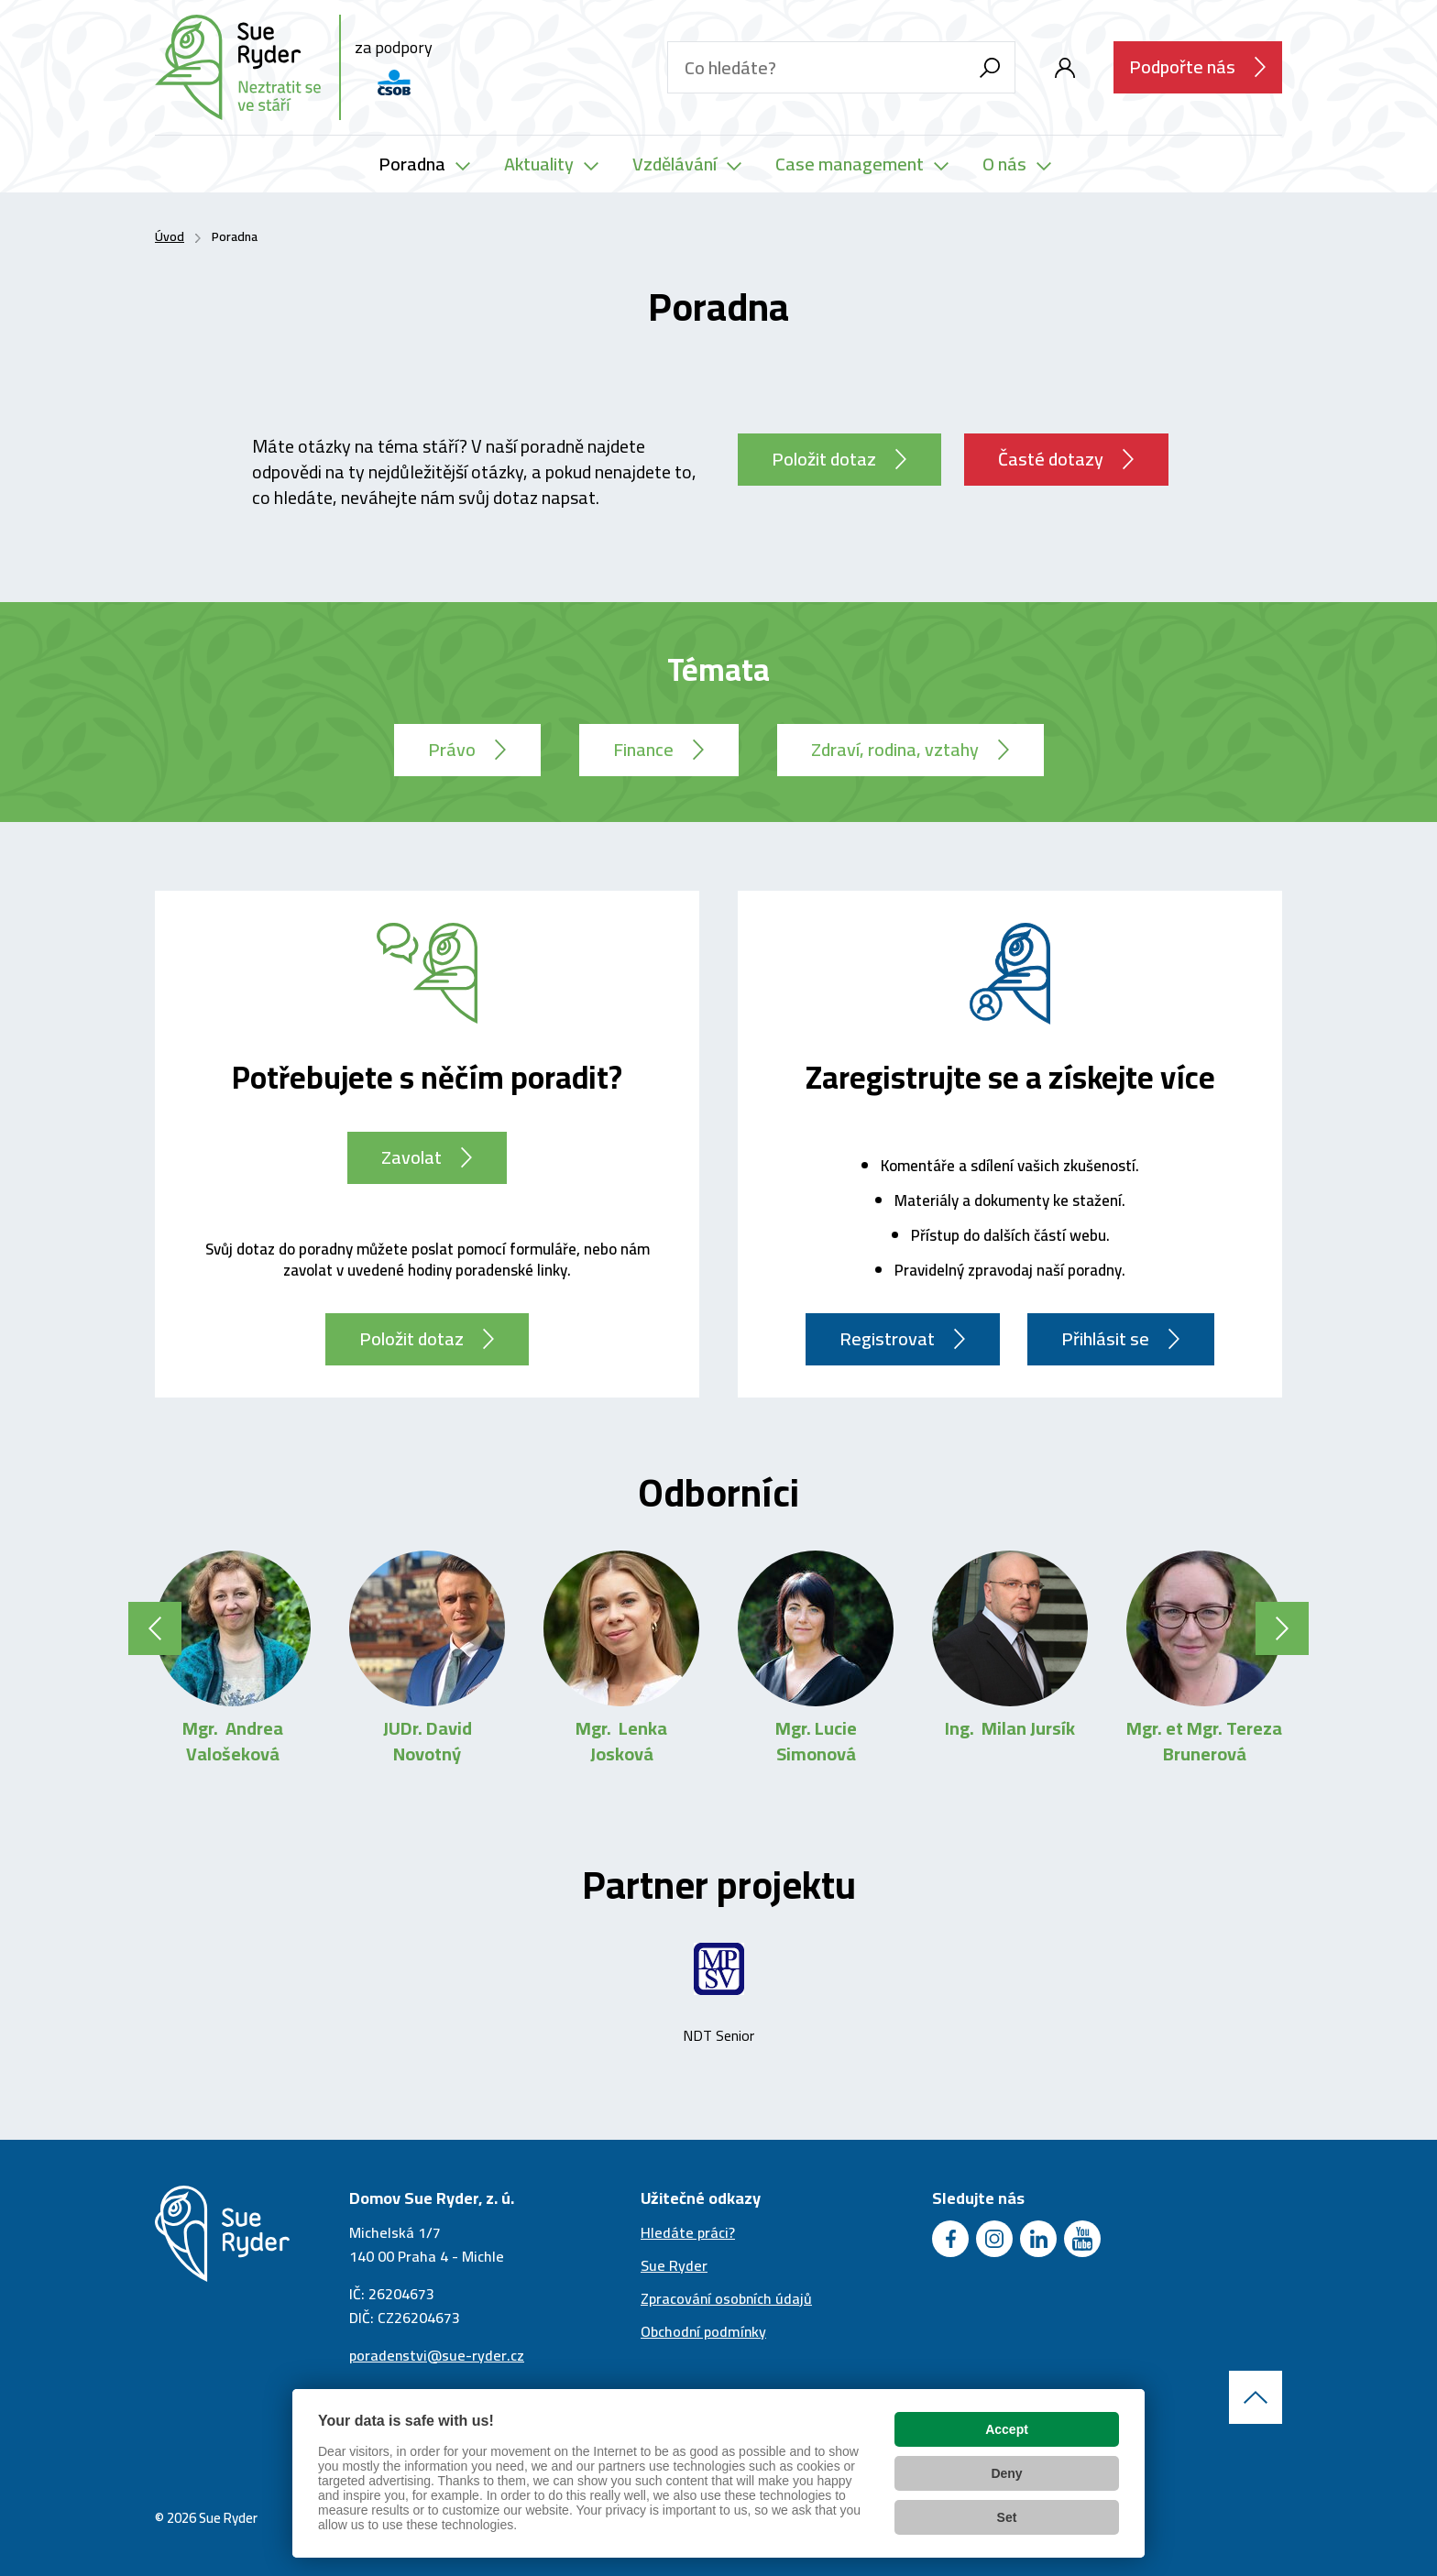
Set (1007, 2517)
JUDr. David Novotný (427, 1740)
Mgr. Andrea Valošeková (232, 1740)
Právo (452, 749)
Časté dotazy (1050, 459)
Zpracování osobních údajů (726, 2298)
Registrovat (887, 1338)
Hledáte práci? (688, 2232)
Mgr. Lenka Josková (621, 1740)
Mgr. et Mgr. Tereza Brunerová (1204, 1740)
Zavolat (411, 1157)
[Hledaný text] (816, 67)
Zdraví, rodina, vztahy (895, 749)
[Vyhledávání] (989, 67)
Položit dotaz (824, 459)
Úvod (169, 236)
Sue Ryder (674, 2265)
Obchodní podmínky (703, 2331)
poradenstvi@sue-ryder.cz (436, 2355)
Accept (1006, 2429)
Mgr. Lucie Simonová (816, 1740)
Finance (643, 749)
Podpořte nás (1182, 66)
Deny (1006, 2473)
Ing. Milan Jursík (1010, 1728)
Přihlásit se (1105, 1338)
